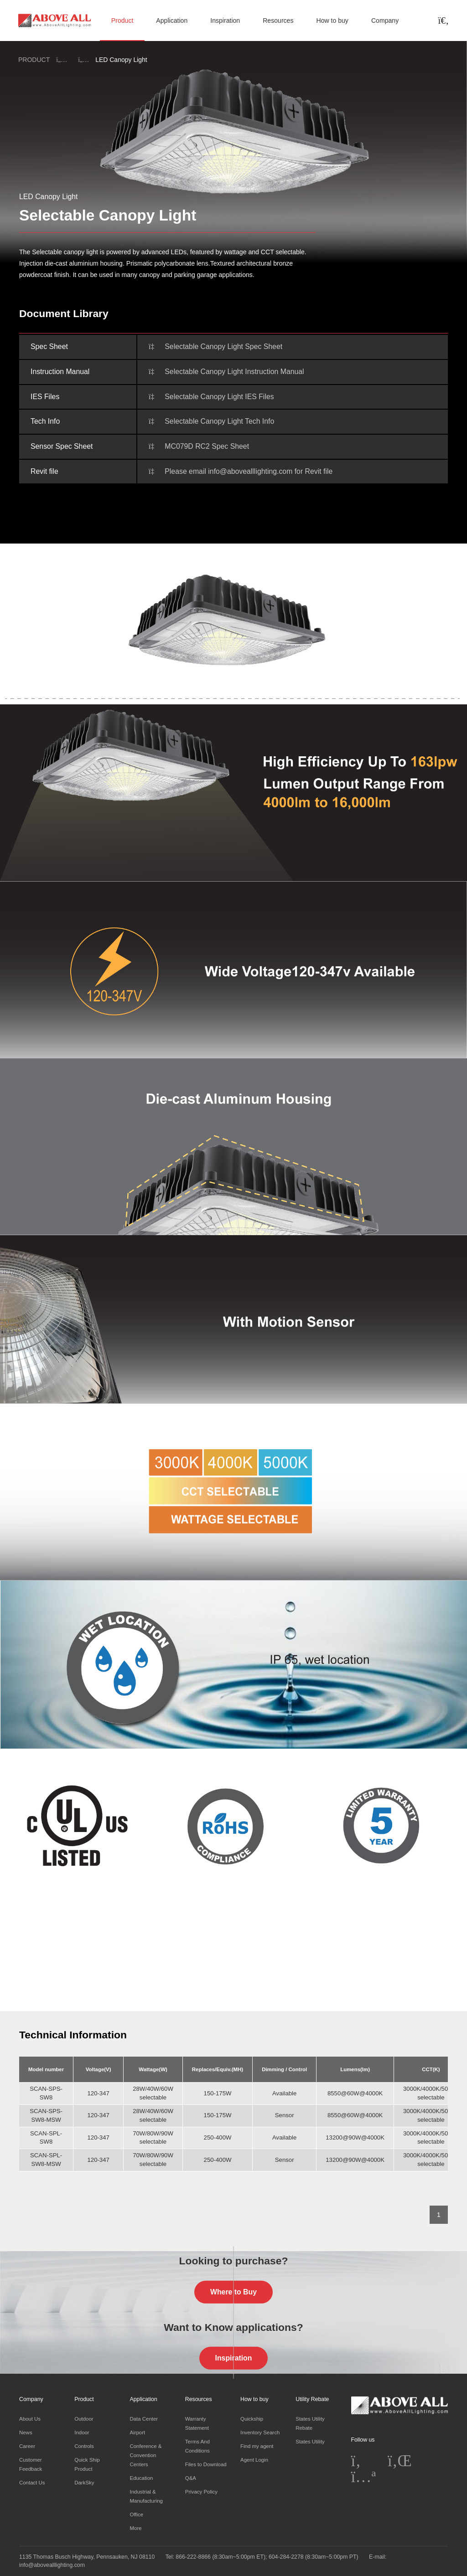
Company (385, 20)
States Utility (310, 2441)
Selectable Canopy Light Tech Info (219, 421)
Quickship (251, 2419)
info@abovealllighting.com (52, 2565)
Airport (137, 2432)
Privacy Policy (201, 2491)
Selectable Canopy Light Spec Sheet (223, 346)
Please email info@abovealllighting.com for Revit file (248, 471)
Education (141, 2478)
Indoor (81, 2432)
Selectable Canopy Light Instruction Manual (234, 371)
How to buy (332, 20)
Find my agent (256, 2446)
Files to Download (206, 2464)
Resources (278, 20)
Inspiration (225, 20)
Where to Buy (233, 2291)
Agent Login (254, 2460)
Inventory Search (260, 2432)
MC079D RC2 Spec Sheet (207, 446)
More (136, 2528)
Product (122, 20)
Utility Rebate (312, 2399)
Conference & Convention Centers (146, 2455)
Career (27, 2446)
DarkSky (84, 2482)
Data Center (144, 2419)
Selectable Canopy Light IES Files (219, 396)
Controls (84, 2446)
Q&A (190, 2478)
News (25, 2432)
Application (171, 20)
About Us (30, 2419)
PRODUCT (34, 59)
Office (137, 2514)
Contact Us (32, 2482)
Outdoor (83, 2419)
